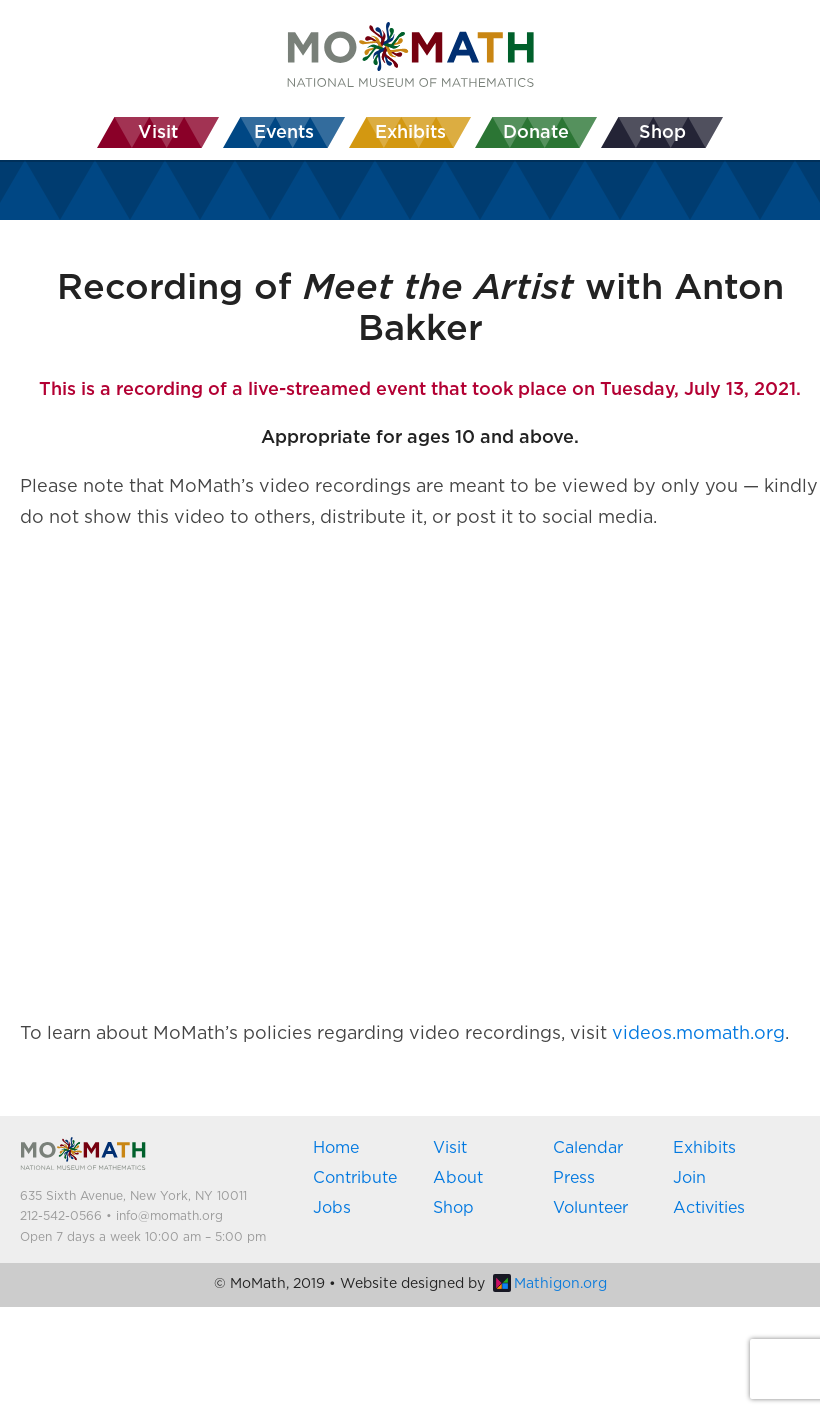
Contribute (355, 1178)
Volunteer (590, 1208)
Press (574, 1178)
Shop (453, 1208)
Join (689, 1178)
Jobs (332, 1208)
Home (336, 1148)
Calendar (588, 1148)
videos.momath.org (698, 1034)
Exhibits (704, 1148)
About (458, 1178)
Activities (709, 1208)
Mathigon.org (550, 1284)
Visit (450, 1148)
